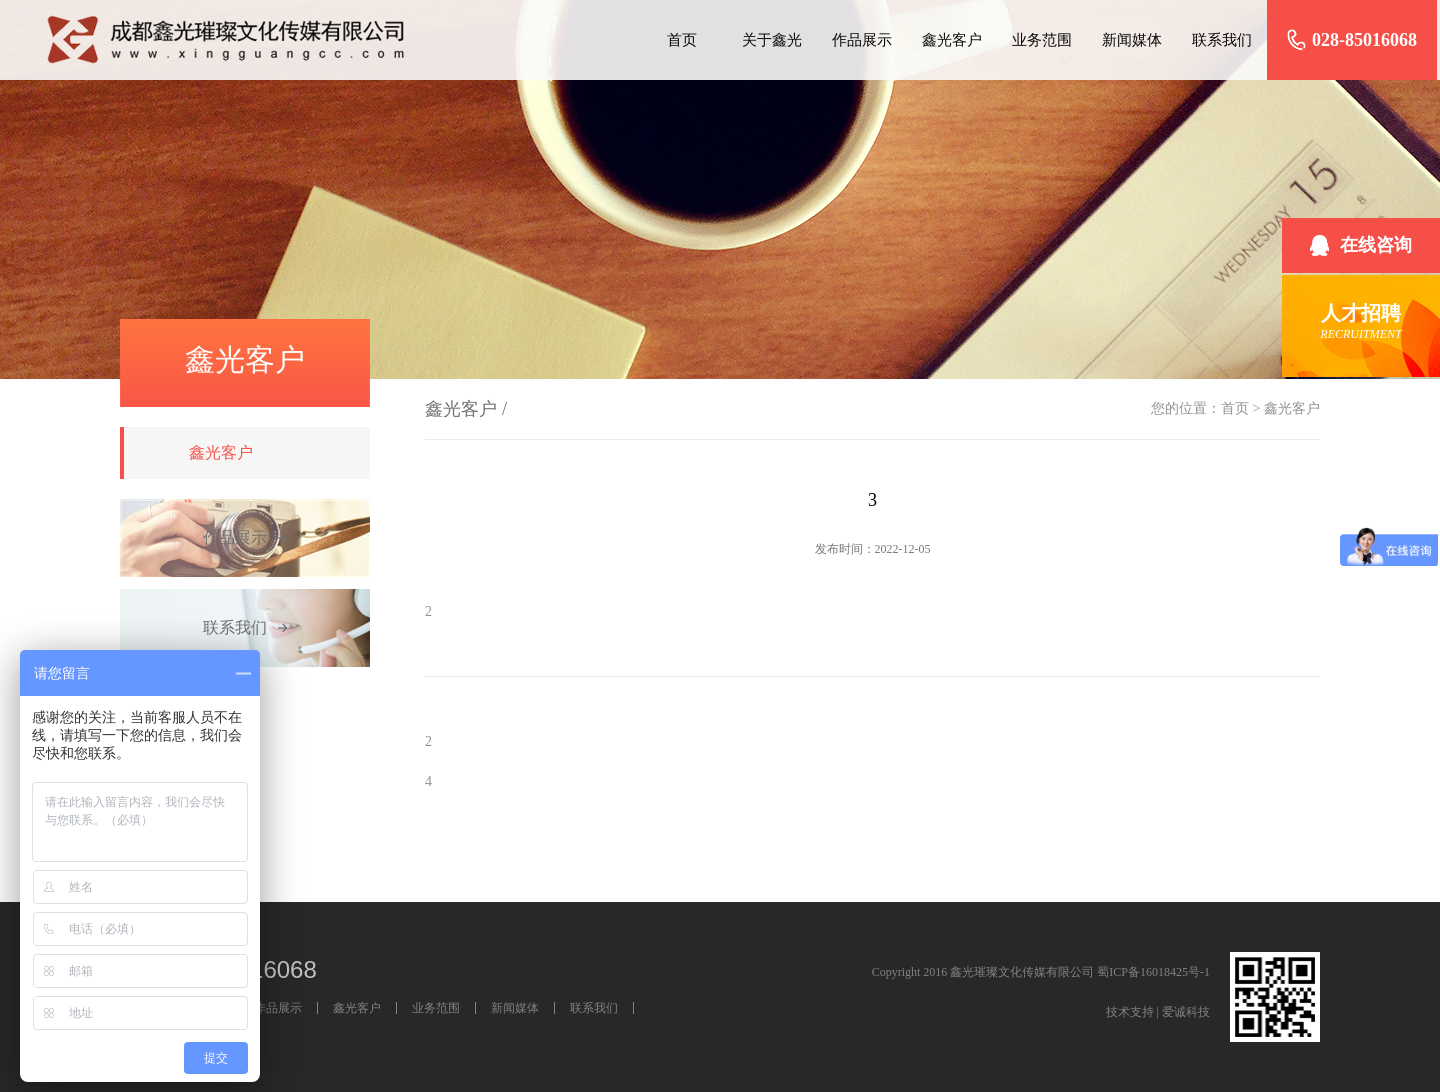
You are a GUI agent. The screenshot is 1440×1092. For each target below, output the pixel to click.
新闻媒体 (1132, 40)
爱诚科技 (1186, 1012)
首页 (682, 40)
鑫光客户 (952, 40)
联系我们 (1222, 40)
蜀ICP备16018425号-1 (1153, 972)
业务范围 (1042, 40)
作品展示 (862, 40)
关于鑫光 (772, 40)
